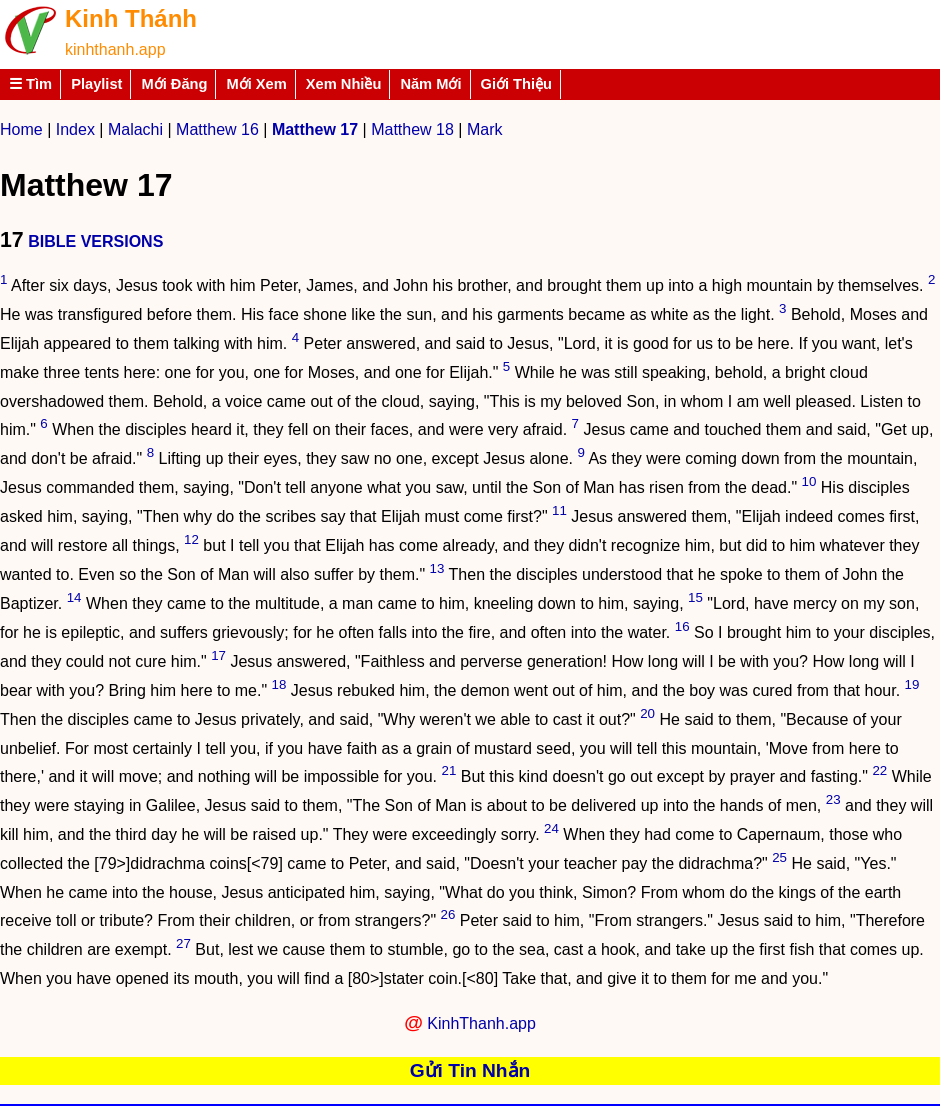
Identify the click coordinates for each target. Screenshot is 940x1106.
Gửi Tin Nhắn (470, 1070)
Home (21, 129)
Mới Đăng (174, 84)
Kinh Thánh (131, 18)
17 (218, 655)
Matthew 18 (412, 129)
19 (912, 684)
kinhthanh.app (115, 49)
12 (191, 539)
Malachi (135, 129)
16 (682, 626)
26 (448, 914)
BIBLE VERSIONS (95, 241)
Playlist (96, 84)
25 (779, 857)
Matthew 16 (217, 129)
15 (695, 597)
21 (449, 770)
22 (879, 770)
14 (74, 597)
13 (437, 568)
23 (833, 799)
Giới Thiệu (517, 84)
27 (183, 943)
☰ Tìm (30, 84)
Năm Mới (430, 84)
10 (809, 481)
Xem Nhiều (344, 84)
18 (279, 684)
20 (647, 713)
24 (551, 828)
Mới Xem (256, 84)
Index (75, 129)
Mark (485, 129)
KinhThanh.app (481, 1023)
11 (559, 510)
